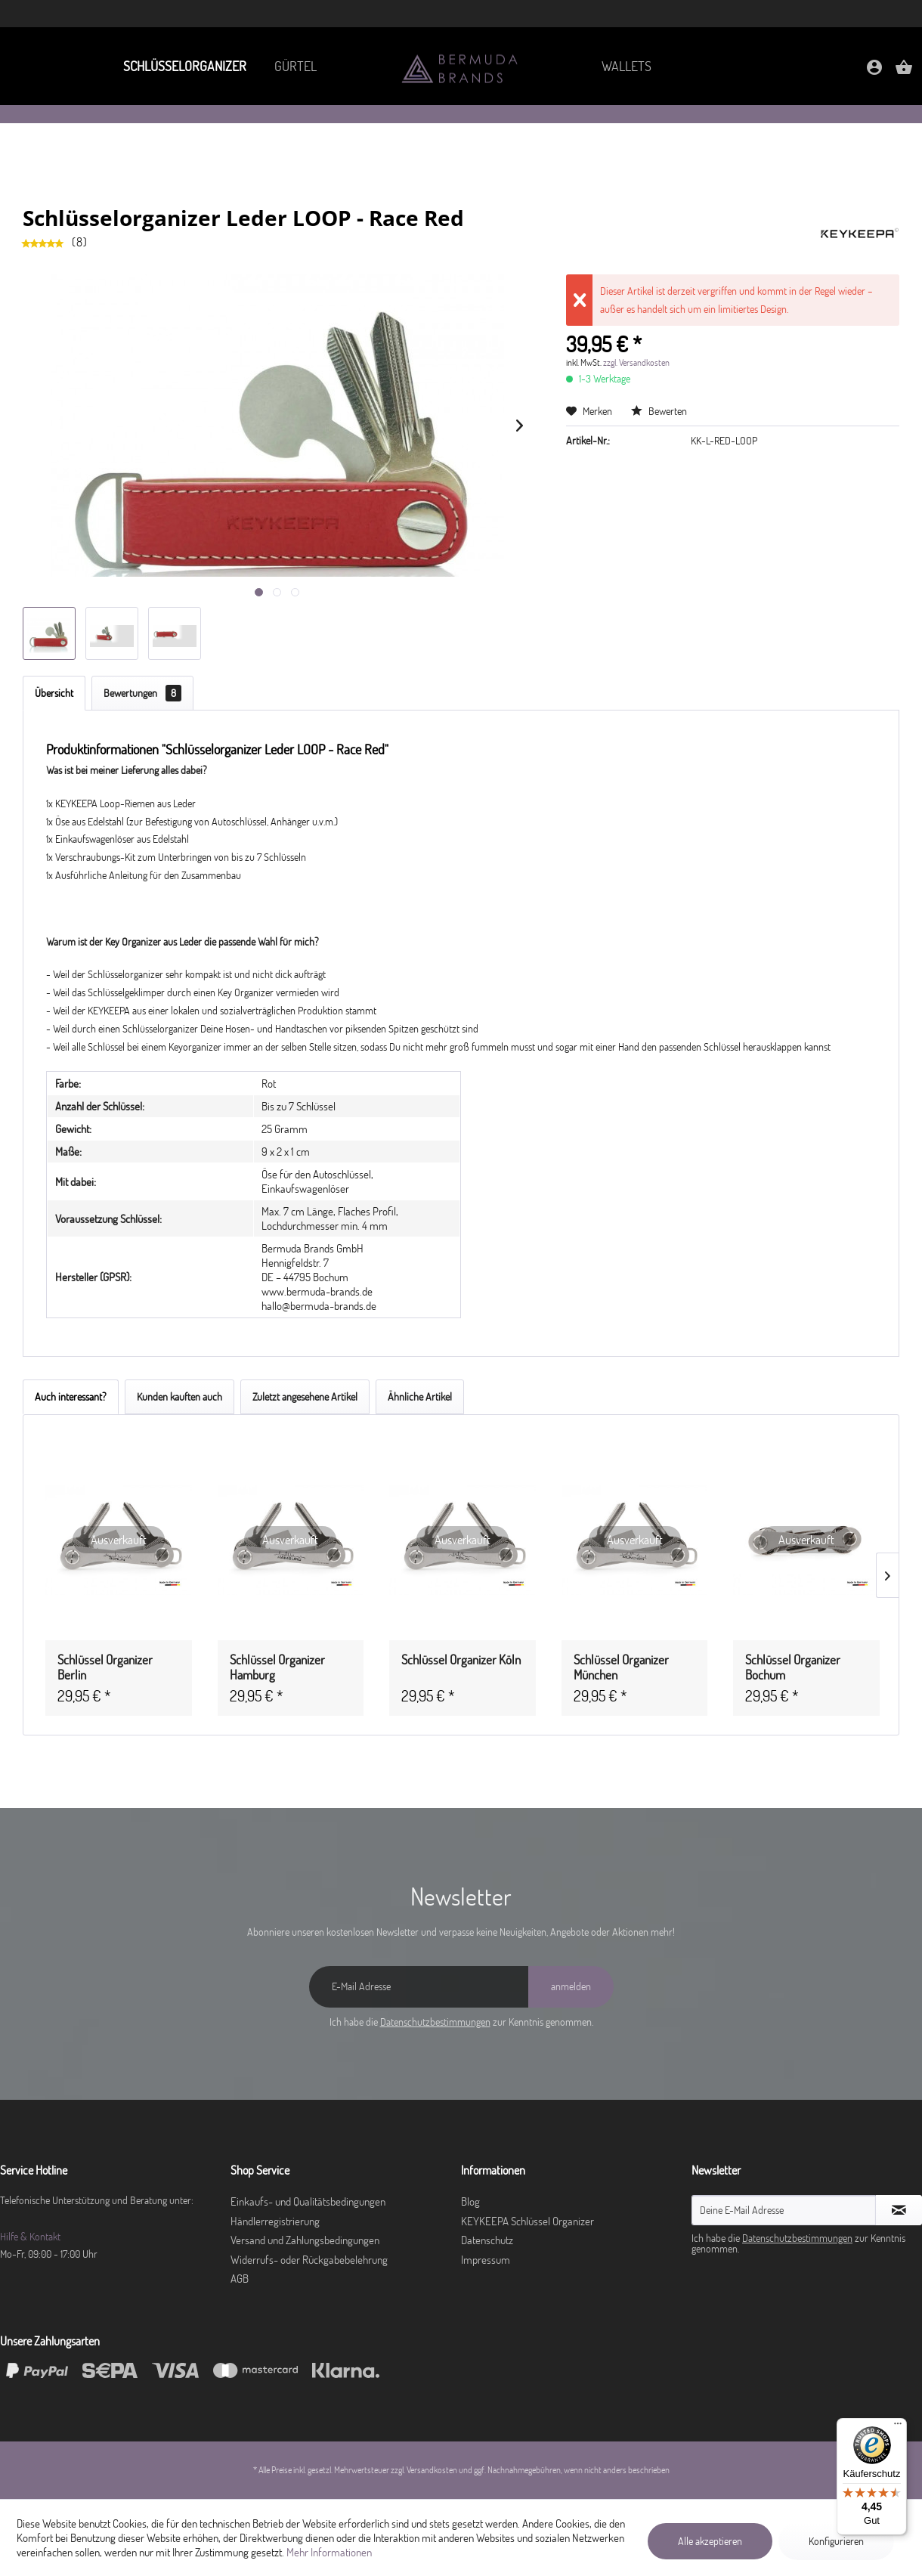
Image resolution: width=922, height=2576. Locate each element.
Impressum (485, 2259)
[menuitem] (180, 66)
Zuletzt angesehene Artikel (304, 1397)
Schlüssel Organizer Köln (461, 1659)
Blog (470, 2201)
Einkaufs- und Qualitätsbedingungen (307, 2201)
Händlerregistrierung (275, 2221)
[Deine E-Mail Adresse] (784, 2210)
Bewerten (659, 411)
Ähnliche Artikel (420, 1397)
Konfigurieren (836, 2541)
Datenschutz (487, 2240)
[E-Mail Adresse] (418, 1987)
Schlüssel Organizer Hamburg (277, 1667)
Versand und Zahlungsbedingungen (304, 2240)
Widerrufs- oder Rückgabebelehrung (309, 2259)
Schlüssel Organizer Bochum (792, 1667)
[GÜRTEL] (295, 66)
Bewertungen (142, 693)
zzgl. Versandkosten (636, 362)
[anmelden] (571, 1987)
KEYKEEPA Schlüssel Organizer (527, 2221)
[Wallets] (626, 66)
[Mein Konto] (874, 72)
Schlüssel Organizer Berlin (105, 1667)
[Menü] (898, 2427)
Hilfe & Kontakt (30, 2236)
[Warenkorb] (904, 72)
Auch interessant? (71, 1397)
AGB (239, 2278)
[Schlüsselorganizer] (180, 66)
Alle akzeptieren (710, 2541)
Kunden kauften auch (179, 1397)
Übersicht (54, 693)
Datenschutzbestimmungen (435, 2022)
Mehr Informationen (329, 2552)
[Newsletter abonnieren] (899, 2210)
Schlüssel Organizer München (621, 1667)
